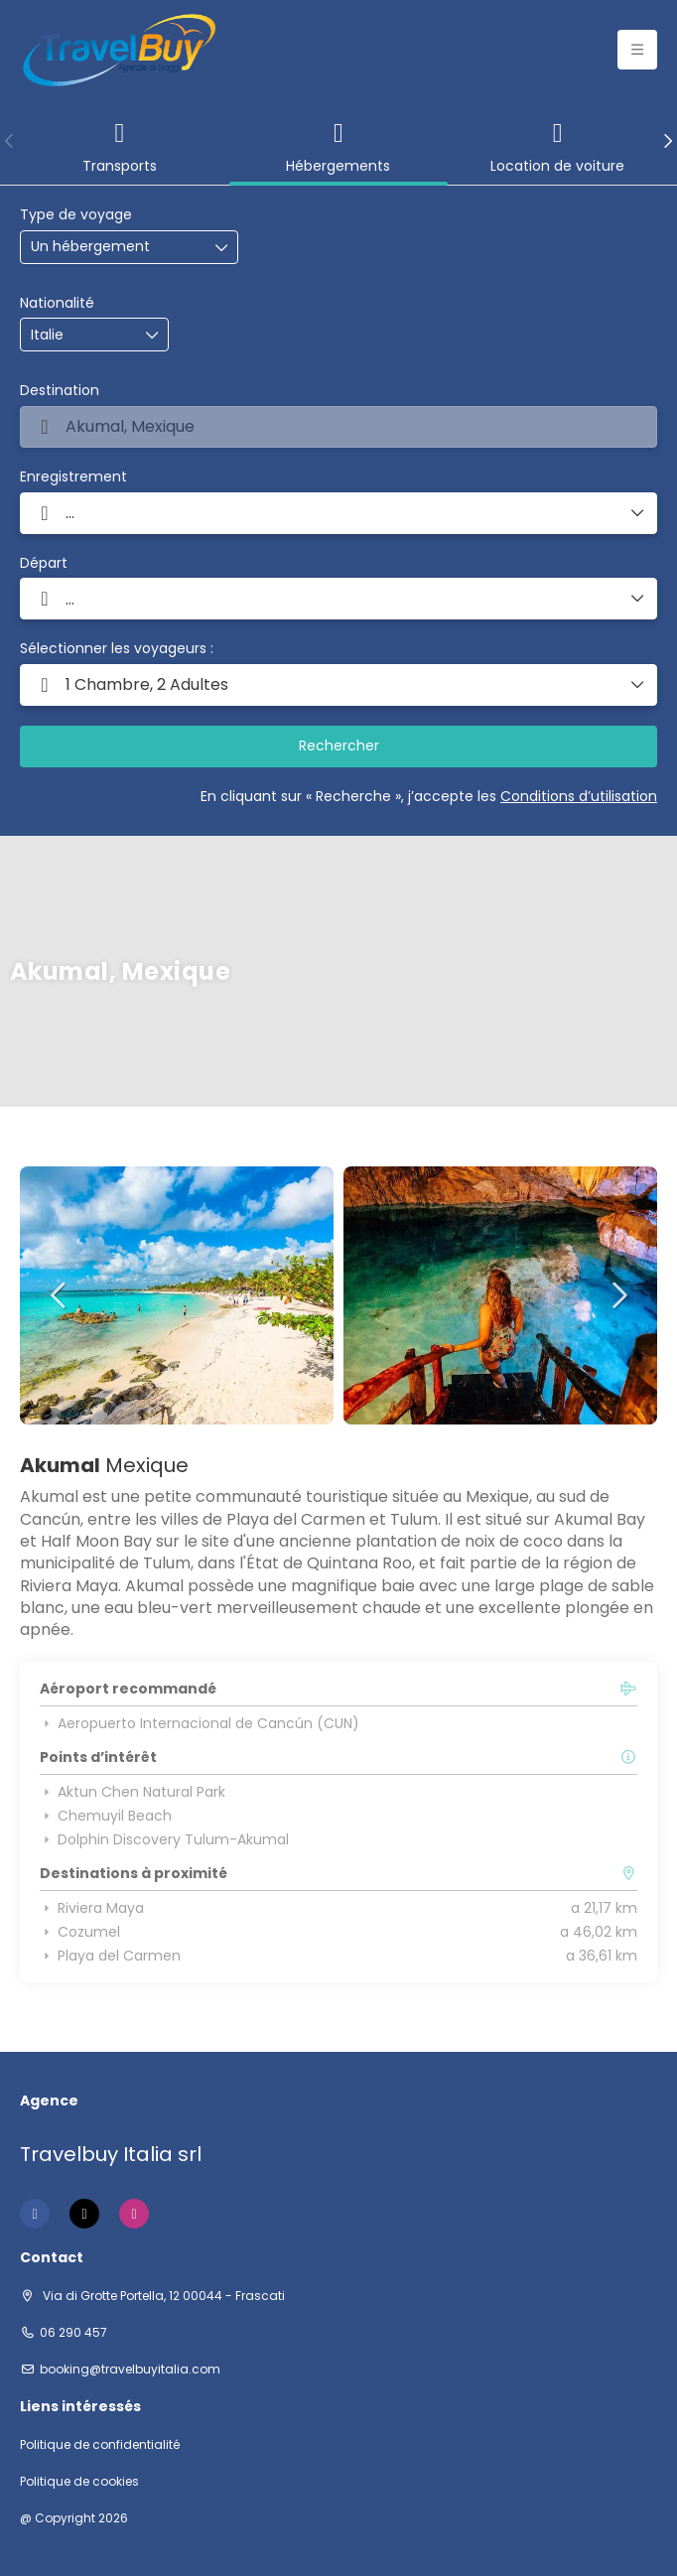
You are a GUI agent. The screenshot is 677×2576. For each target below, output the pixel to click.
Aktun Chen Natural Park (132, 1792)
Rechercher (339, 745)
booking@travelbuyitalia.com (130, 2369)
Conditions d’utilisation (578, 796)
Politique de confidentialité (100, 2445)
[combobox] (80, 335)
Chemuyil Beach (106, 1816)
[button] (10, 141)
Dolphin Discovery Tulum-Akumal (164, 1839)
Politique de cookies (79, 2482)
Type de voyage (76, 214)
